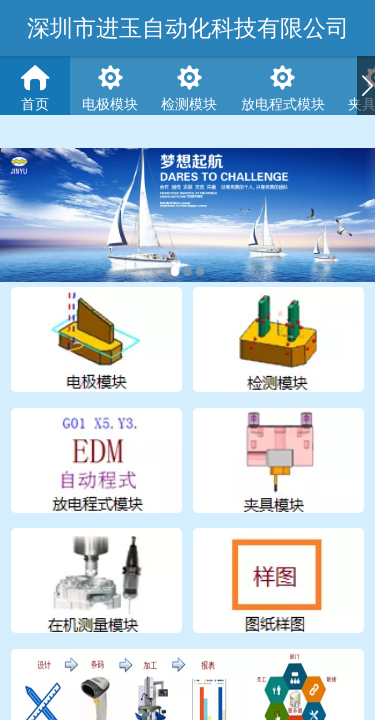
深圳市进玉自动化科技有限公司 (188, 28)
